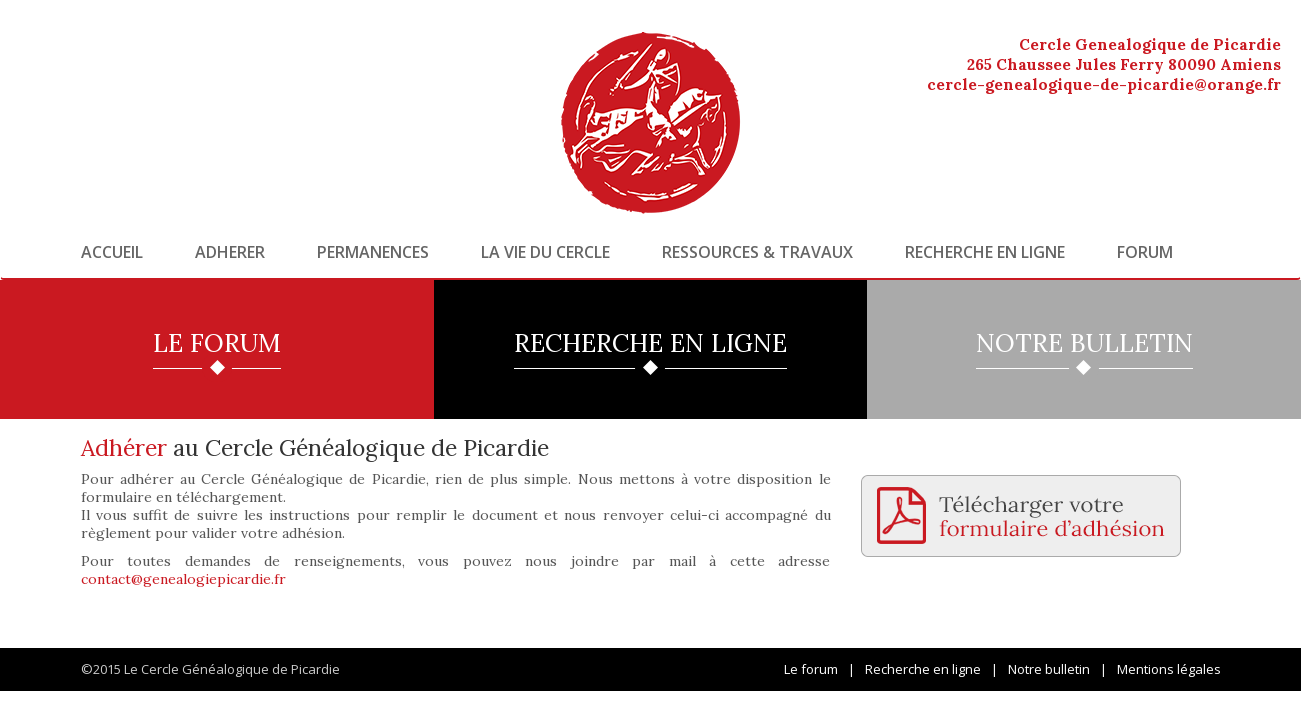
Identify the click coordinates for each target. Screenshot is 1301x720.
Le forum (811, 669)
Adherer (230, 252)
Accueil (112, 252)
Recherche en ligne (985, 252)
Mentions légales (1169, 669)
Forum (1145, 252)
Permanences (373, 252)
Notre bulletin (1049, 669)
